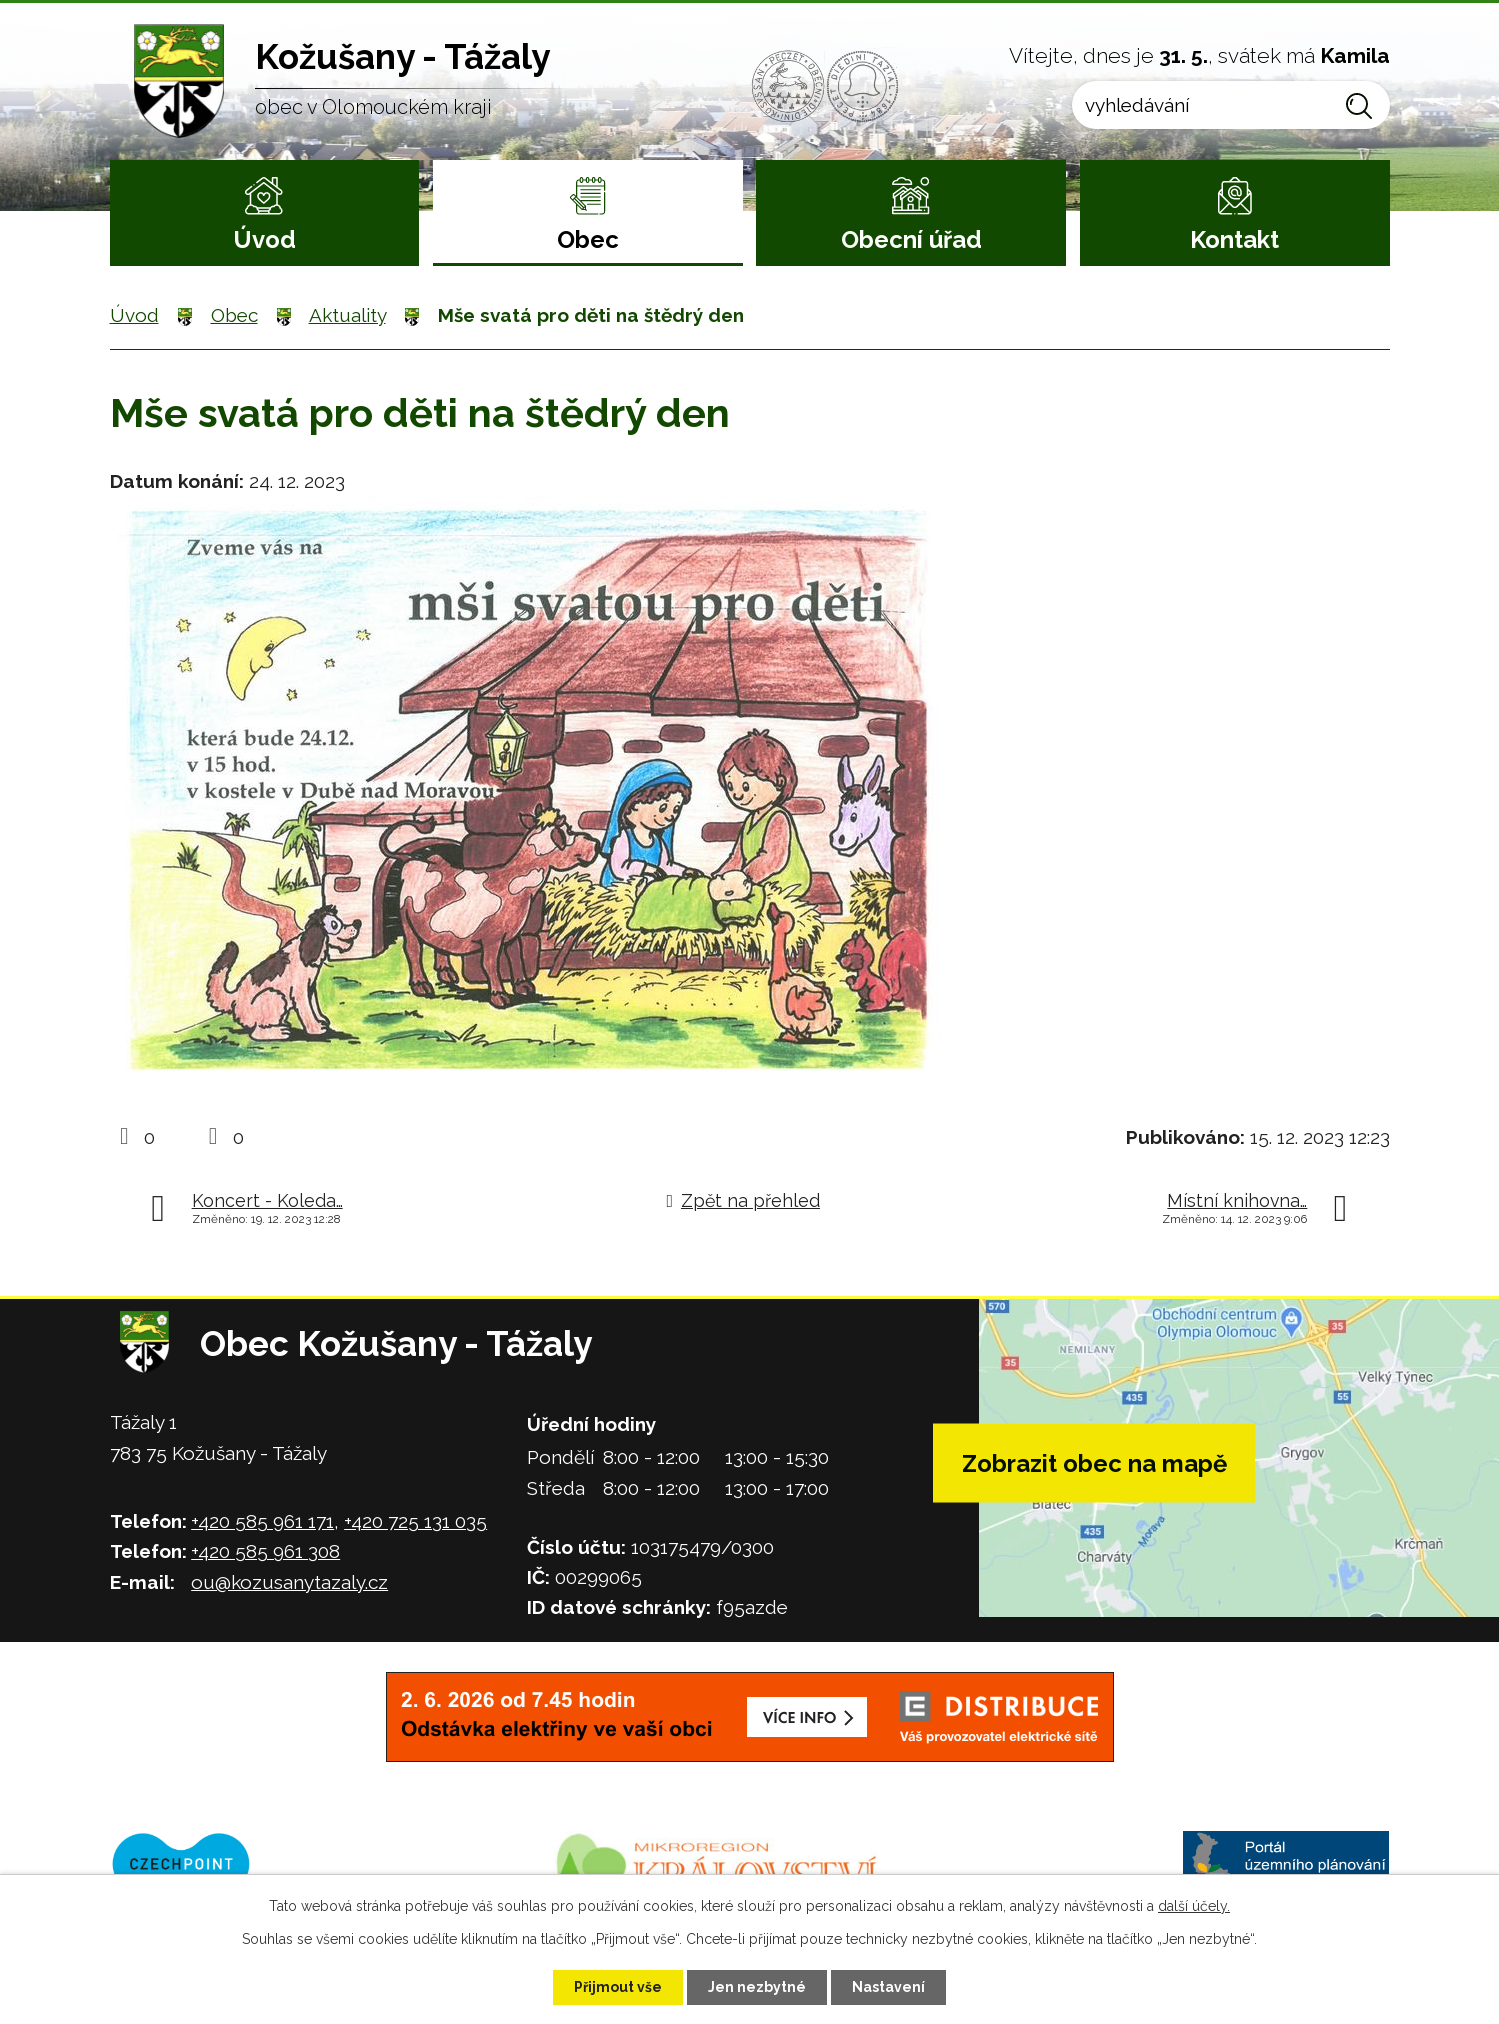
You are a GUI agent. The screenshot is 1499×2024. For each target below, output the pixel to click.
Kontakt (1234, 239)
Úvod (264, 239)
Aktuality (347, 315)
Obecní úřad (911, 239)
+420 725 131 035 (415, 1521)
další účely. (1194, 1906)
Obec (588, 239)
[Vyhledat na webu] (1230, 105)
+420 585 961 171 (262, 1521)
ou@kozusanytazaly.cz (289, 1582)
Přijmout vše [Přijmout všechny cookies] (618, 1987)
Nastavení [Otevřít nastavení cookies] (888, 1987)
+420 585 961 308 (265, 1551)
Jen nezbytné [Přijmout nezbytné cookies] (757, 1987)
